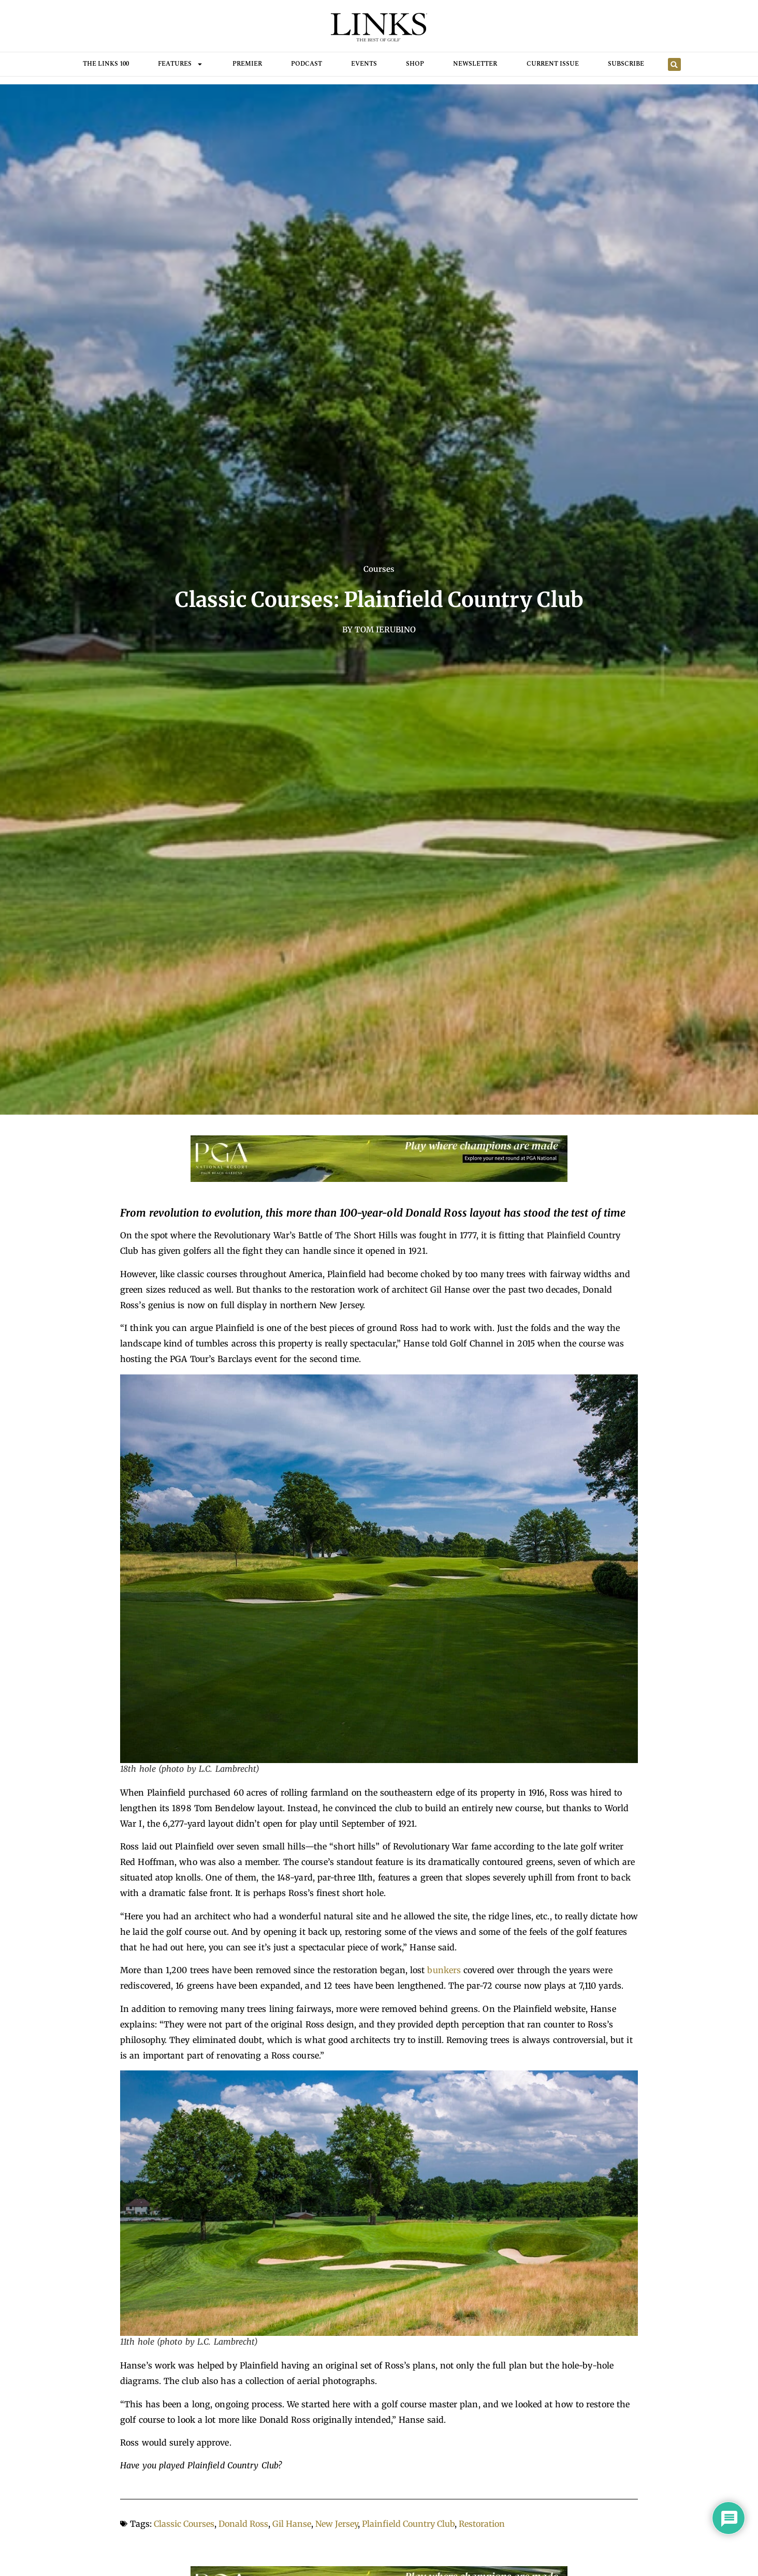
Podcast (306, 64)
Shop (415, 64)
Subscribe (626, 64)
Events (364, 64)
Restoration (482, 2524)
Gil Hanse (291, 2524)
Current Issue (553, 64)
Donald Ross (243, 2524)
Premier (247, 64)
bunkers (444, 1970)
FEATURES (180, 64)
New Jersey (336, 2524)
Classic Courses (184, 2524)
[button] (674, 64)
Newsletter (475, 64)
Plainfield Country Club (408, 2524)
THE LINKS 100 (106, 64)
